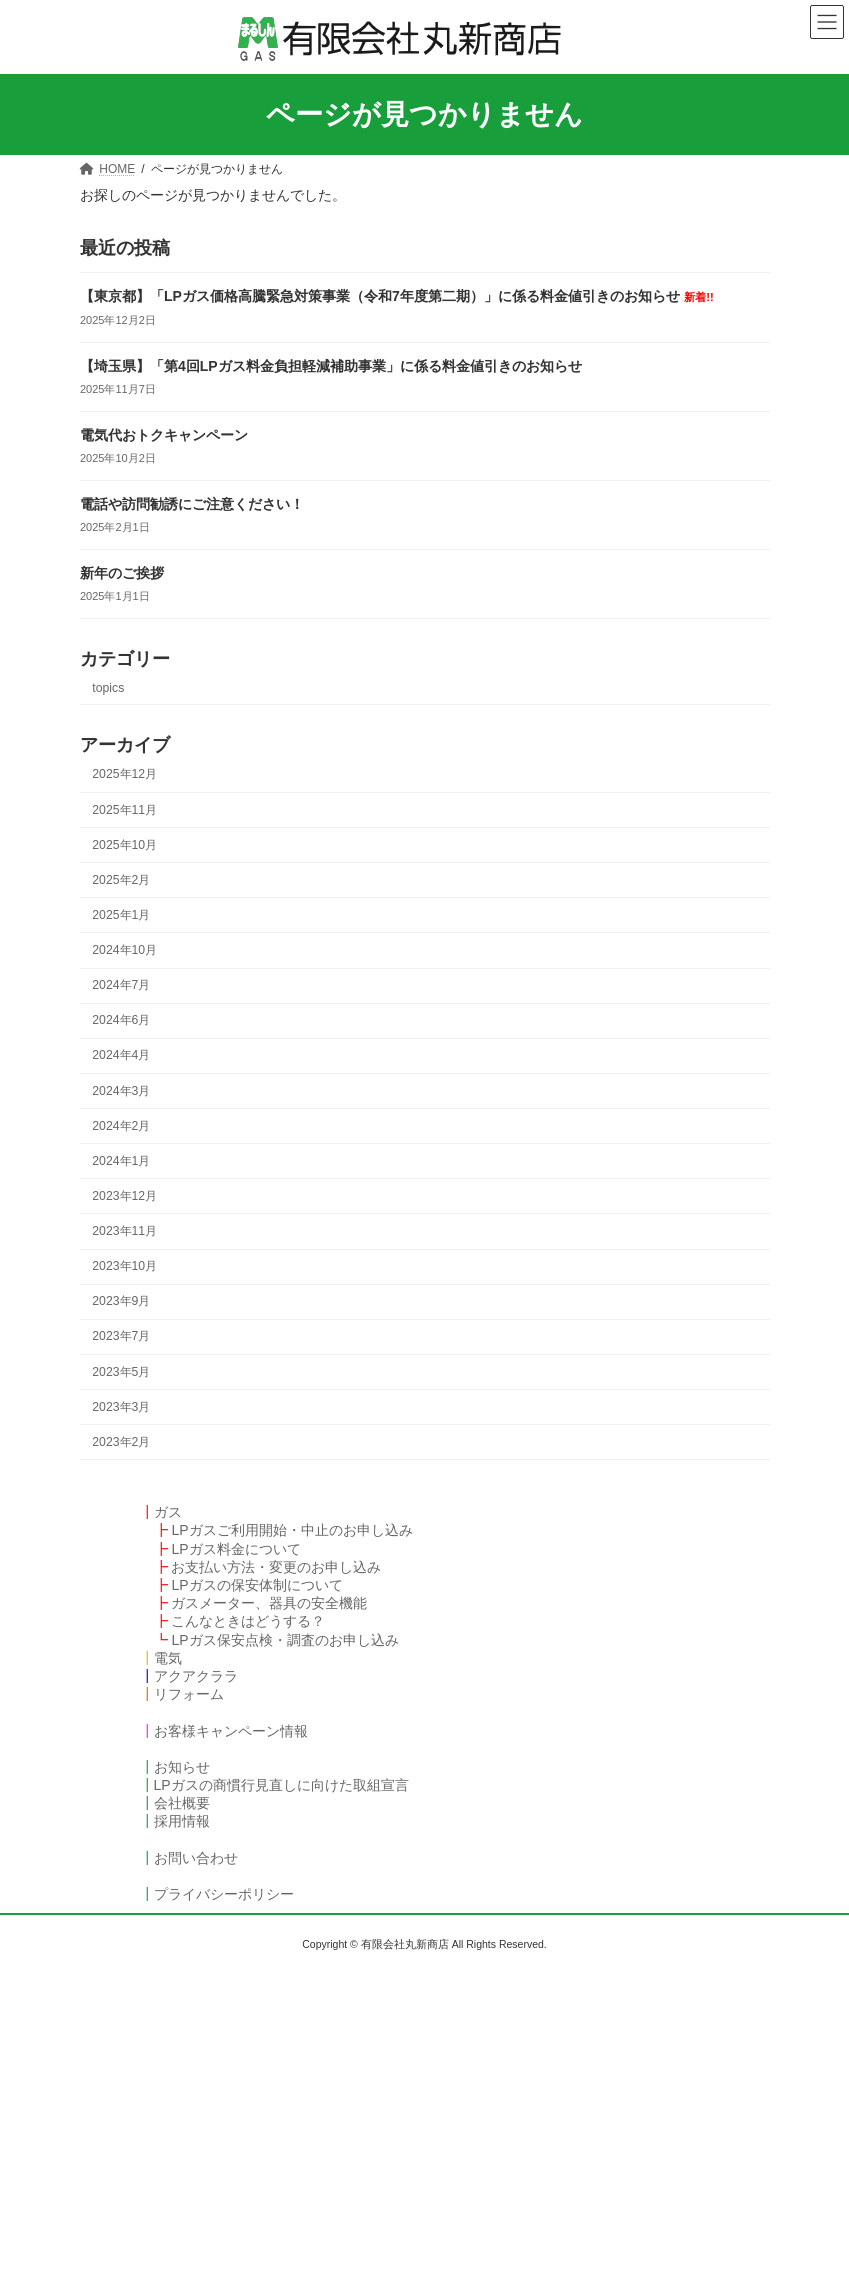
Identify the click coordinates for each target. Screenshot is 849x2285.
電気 (168, 1658)
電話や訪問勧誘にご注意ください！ (192, 504)
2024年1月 (121, 1161)
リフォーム (189, 1694)
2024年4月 (121, 1055)
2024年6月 (121, 1020)
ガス (168, 1512)
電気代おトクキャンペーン (164, 435)
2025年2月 (121, 880)
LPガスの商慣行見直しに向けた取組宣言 (281, 1785)
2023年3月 (121, 1407)
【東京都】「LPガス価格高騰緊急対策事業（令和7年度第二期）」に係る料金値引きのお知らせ (397, 296)
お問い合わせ (196, 1858)
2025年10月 (124, 845)
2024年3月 (121, 1090)
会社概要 (182, 1803)
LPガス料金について (235, 1549)
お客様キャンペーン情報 (231, 1731)
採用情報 (182, 1821)
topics (108, 688)
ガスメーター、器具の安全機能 (269, 1603)
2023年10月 (124, 1266)
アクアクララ (196, 1676)
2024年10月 (124, 950)
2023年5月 (121, 1371)
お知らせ (182, 1767)
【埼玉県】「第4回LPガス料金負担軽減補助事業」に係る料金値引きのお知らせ (331, 366)
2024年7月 (121, 985)
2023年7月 (121, 1336)
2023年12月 (124, 1196)
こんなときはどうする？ (248, 1621)
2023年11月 (124, 1231)
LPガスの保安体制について (256, 1585)
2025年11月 (124, 809)
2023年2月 (121, 1442)
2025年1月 (121, 915)
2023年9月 (121, 1301)
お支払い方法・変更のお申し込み (276, 1567)
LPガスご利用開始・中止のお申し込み (291, 1530)
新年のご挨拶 (122, 573)
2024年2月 (121, 1126)
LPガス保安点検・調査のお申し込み (284, 1640)
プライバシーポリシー (224, 1894)
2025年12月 (124, 774)
